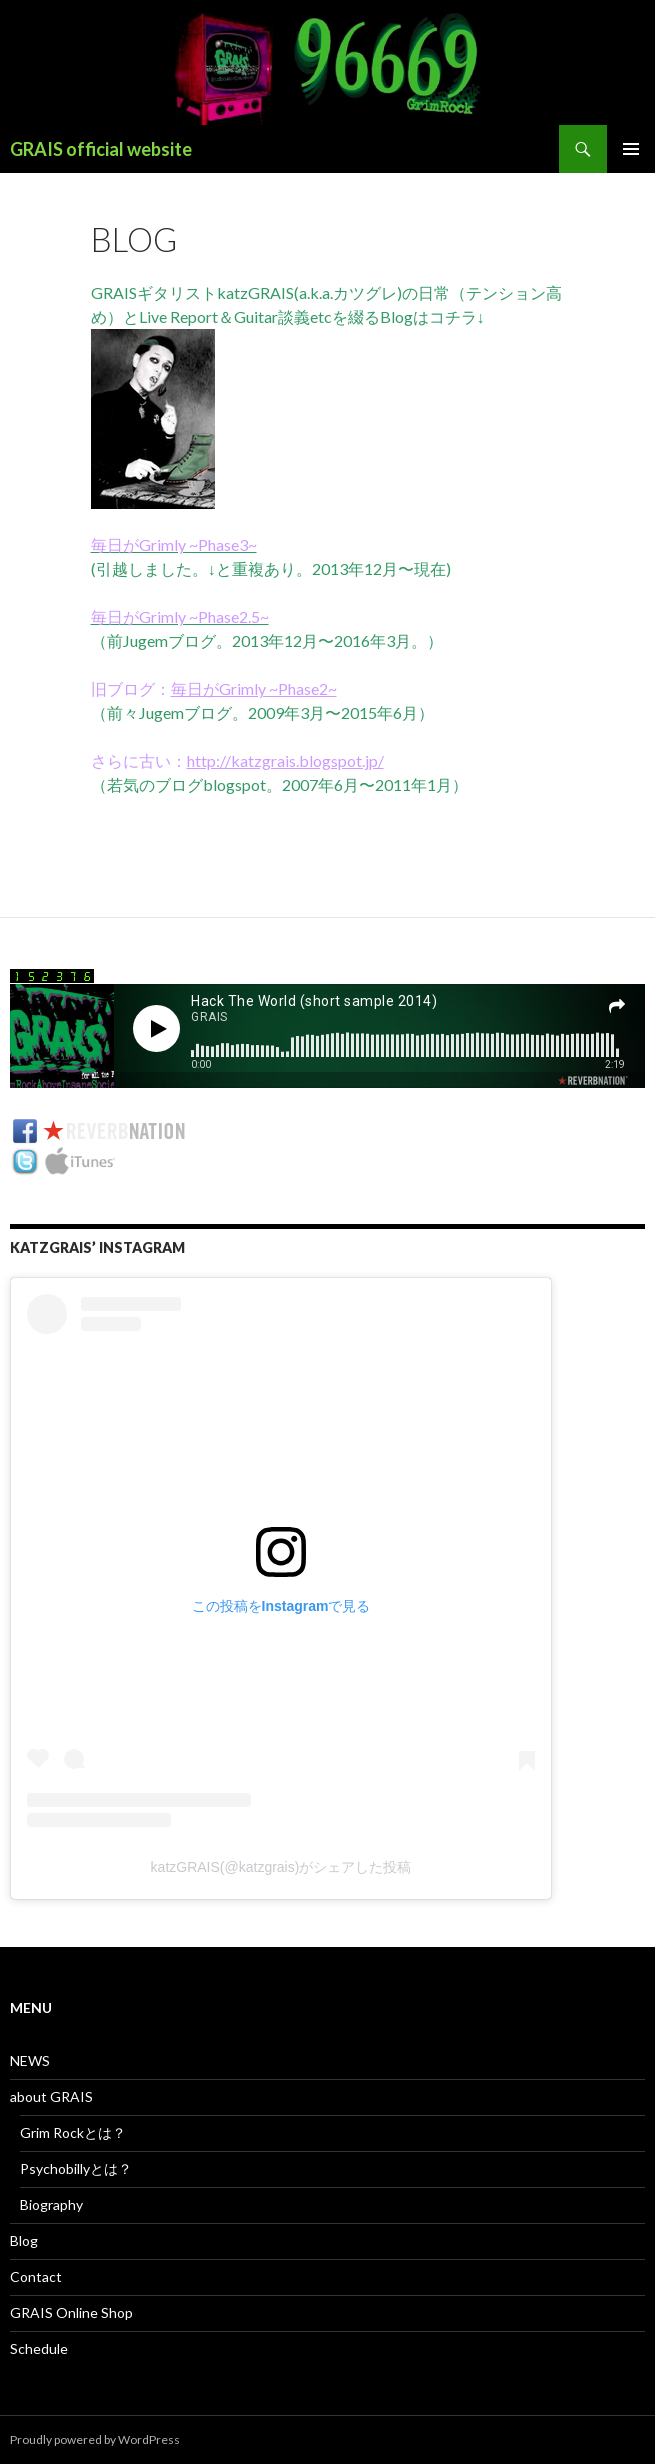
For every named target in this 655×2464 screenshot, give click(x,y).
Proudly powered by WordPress (95, 2439)
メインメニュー (631, 149)
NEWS (30, 2060)
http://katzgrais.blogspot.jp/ (285, 760)
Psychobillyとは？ (76, 2168)
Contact (36, 2276)
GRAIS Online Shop (71, 2312)
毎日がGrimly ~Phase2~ (254, 688)
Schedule (39, 2348)
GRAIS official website (101, 149)
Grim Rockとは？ (73, 2132)
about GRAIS (51, 2096)
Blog (24, 2240)
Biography (51, 2204)
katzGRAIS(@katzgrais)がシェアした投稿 (281, 1867)
